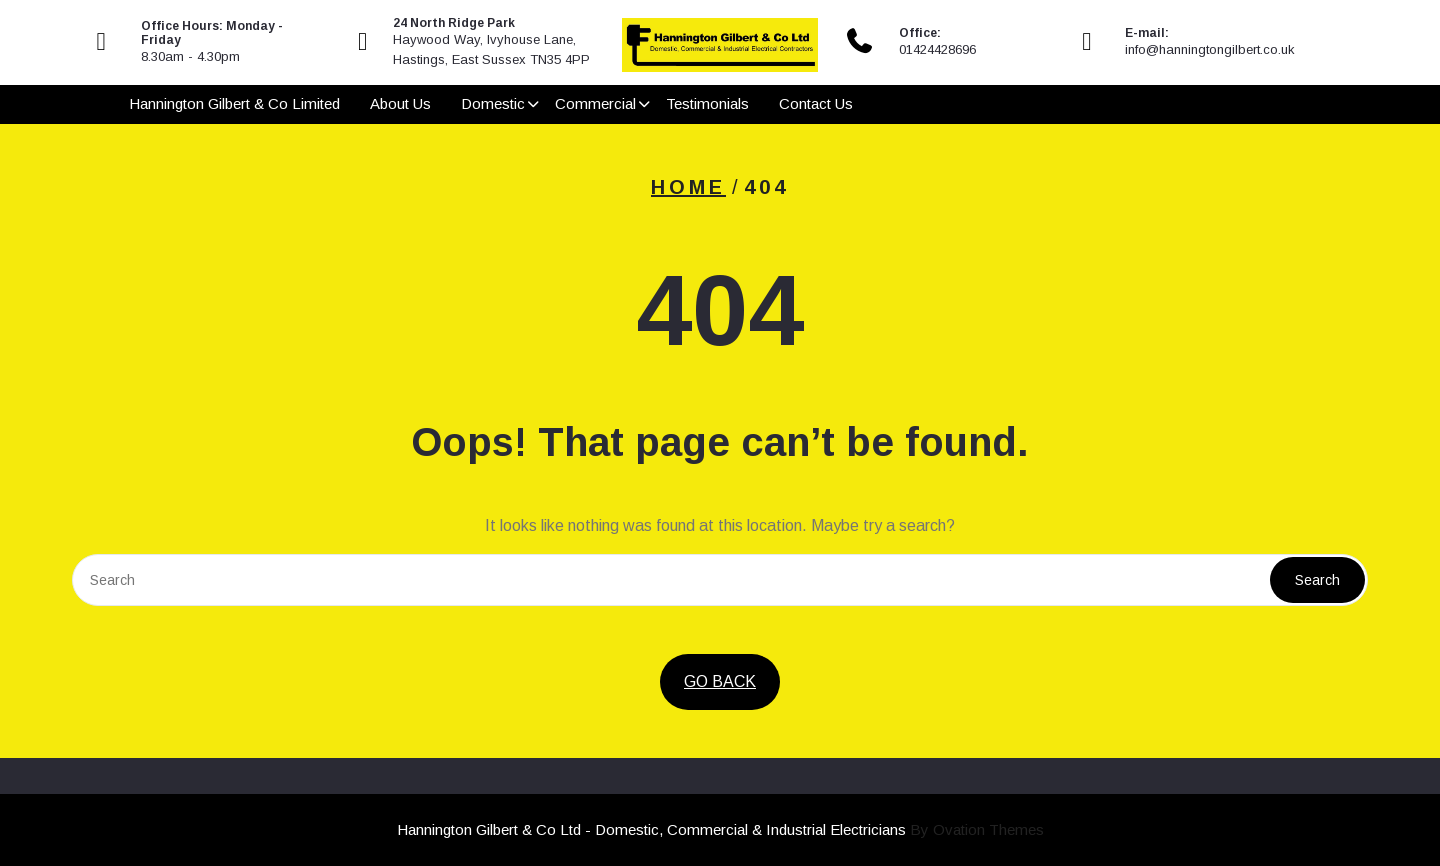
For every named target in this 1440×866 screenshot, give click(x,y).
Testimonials (707, 105)
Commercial (595, 105)
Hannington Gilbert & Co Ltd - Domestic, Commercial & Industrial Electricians (720, 829)
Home (688, 187)
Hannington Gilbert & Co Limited (234, 105)
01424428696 (937, 49)
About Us (400, 105)
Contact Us (816, 105)
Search (1317, 580)
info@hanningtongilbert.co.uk (1210, 49)
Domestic (493, 105)
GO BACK (720, 681)
